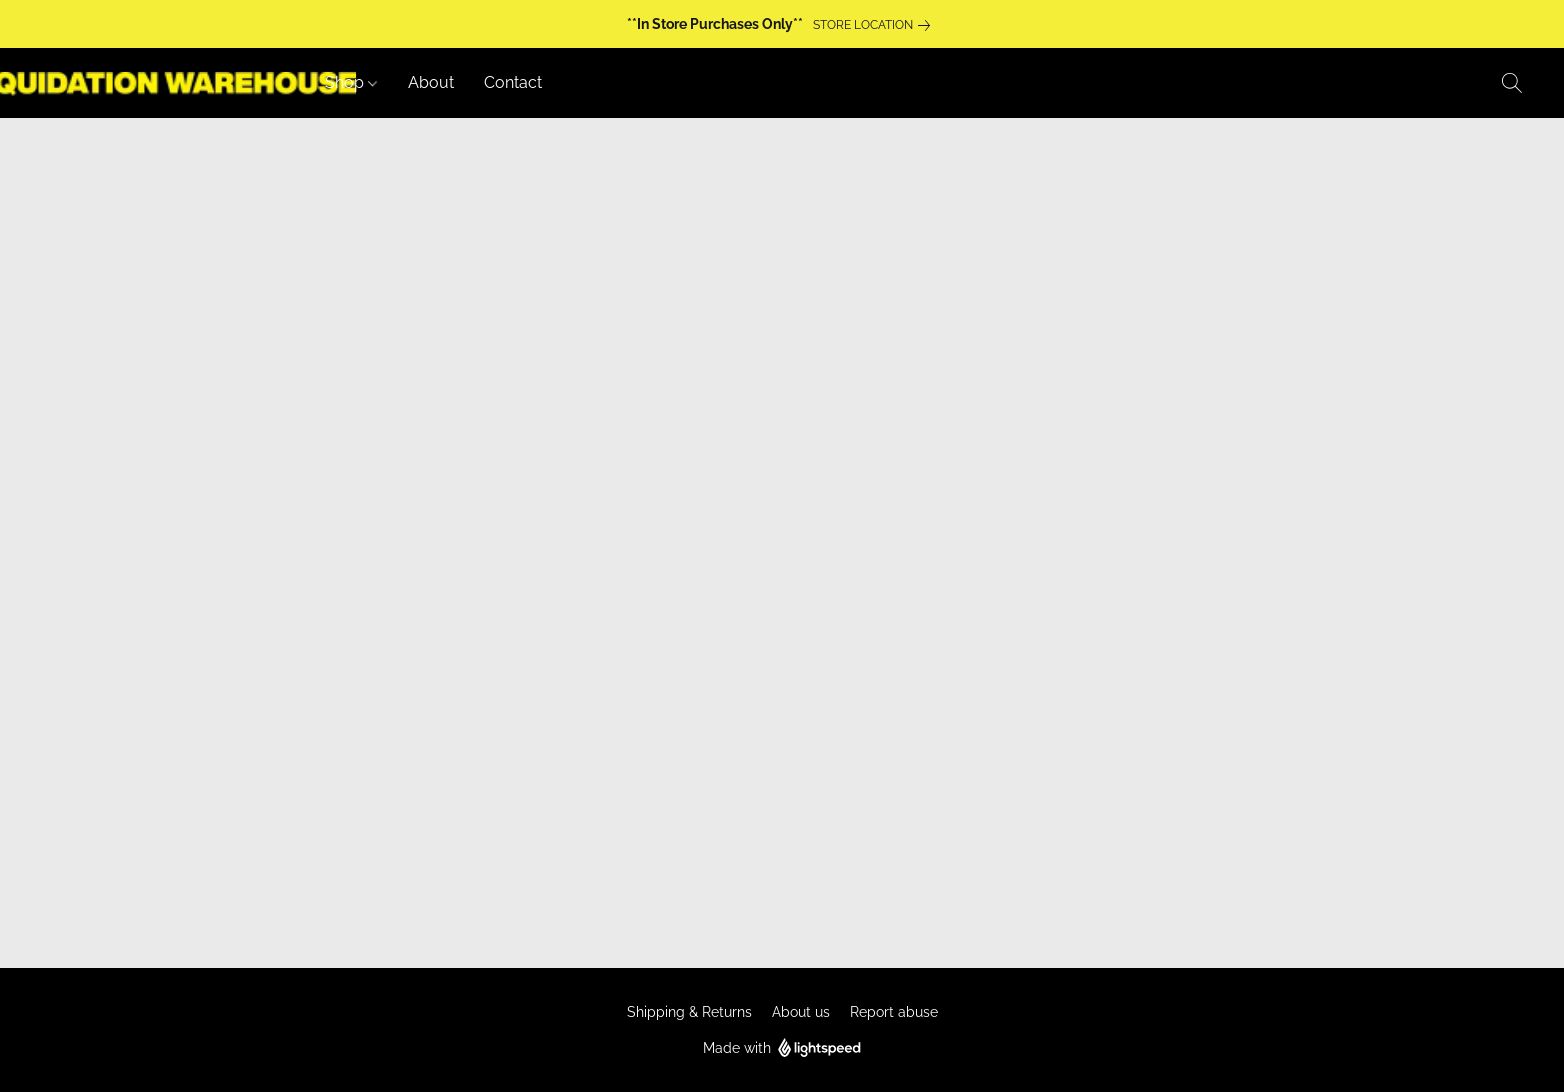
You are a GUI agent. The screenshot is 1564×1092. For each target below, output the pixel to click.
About (431, 82)
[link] (875, 25)
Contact (513, 82)
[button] (1512, 83)
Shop (351, 82)
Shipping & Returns (689, 1012)
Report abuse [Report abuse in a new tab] (894, 1012)
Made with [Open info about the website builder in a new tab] (782, 1048)
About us (801, 1012)
